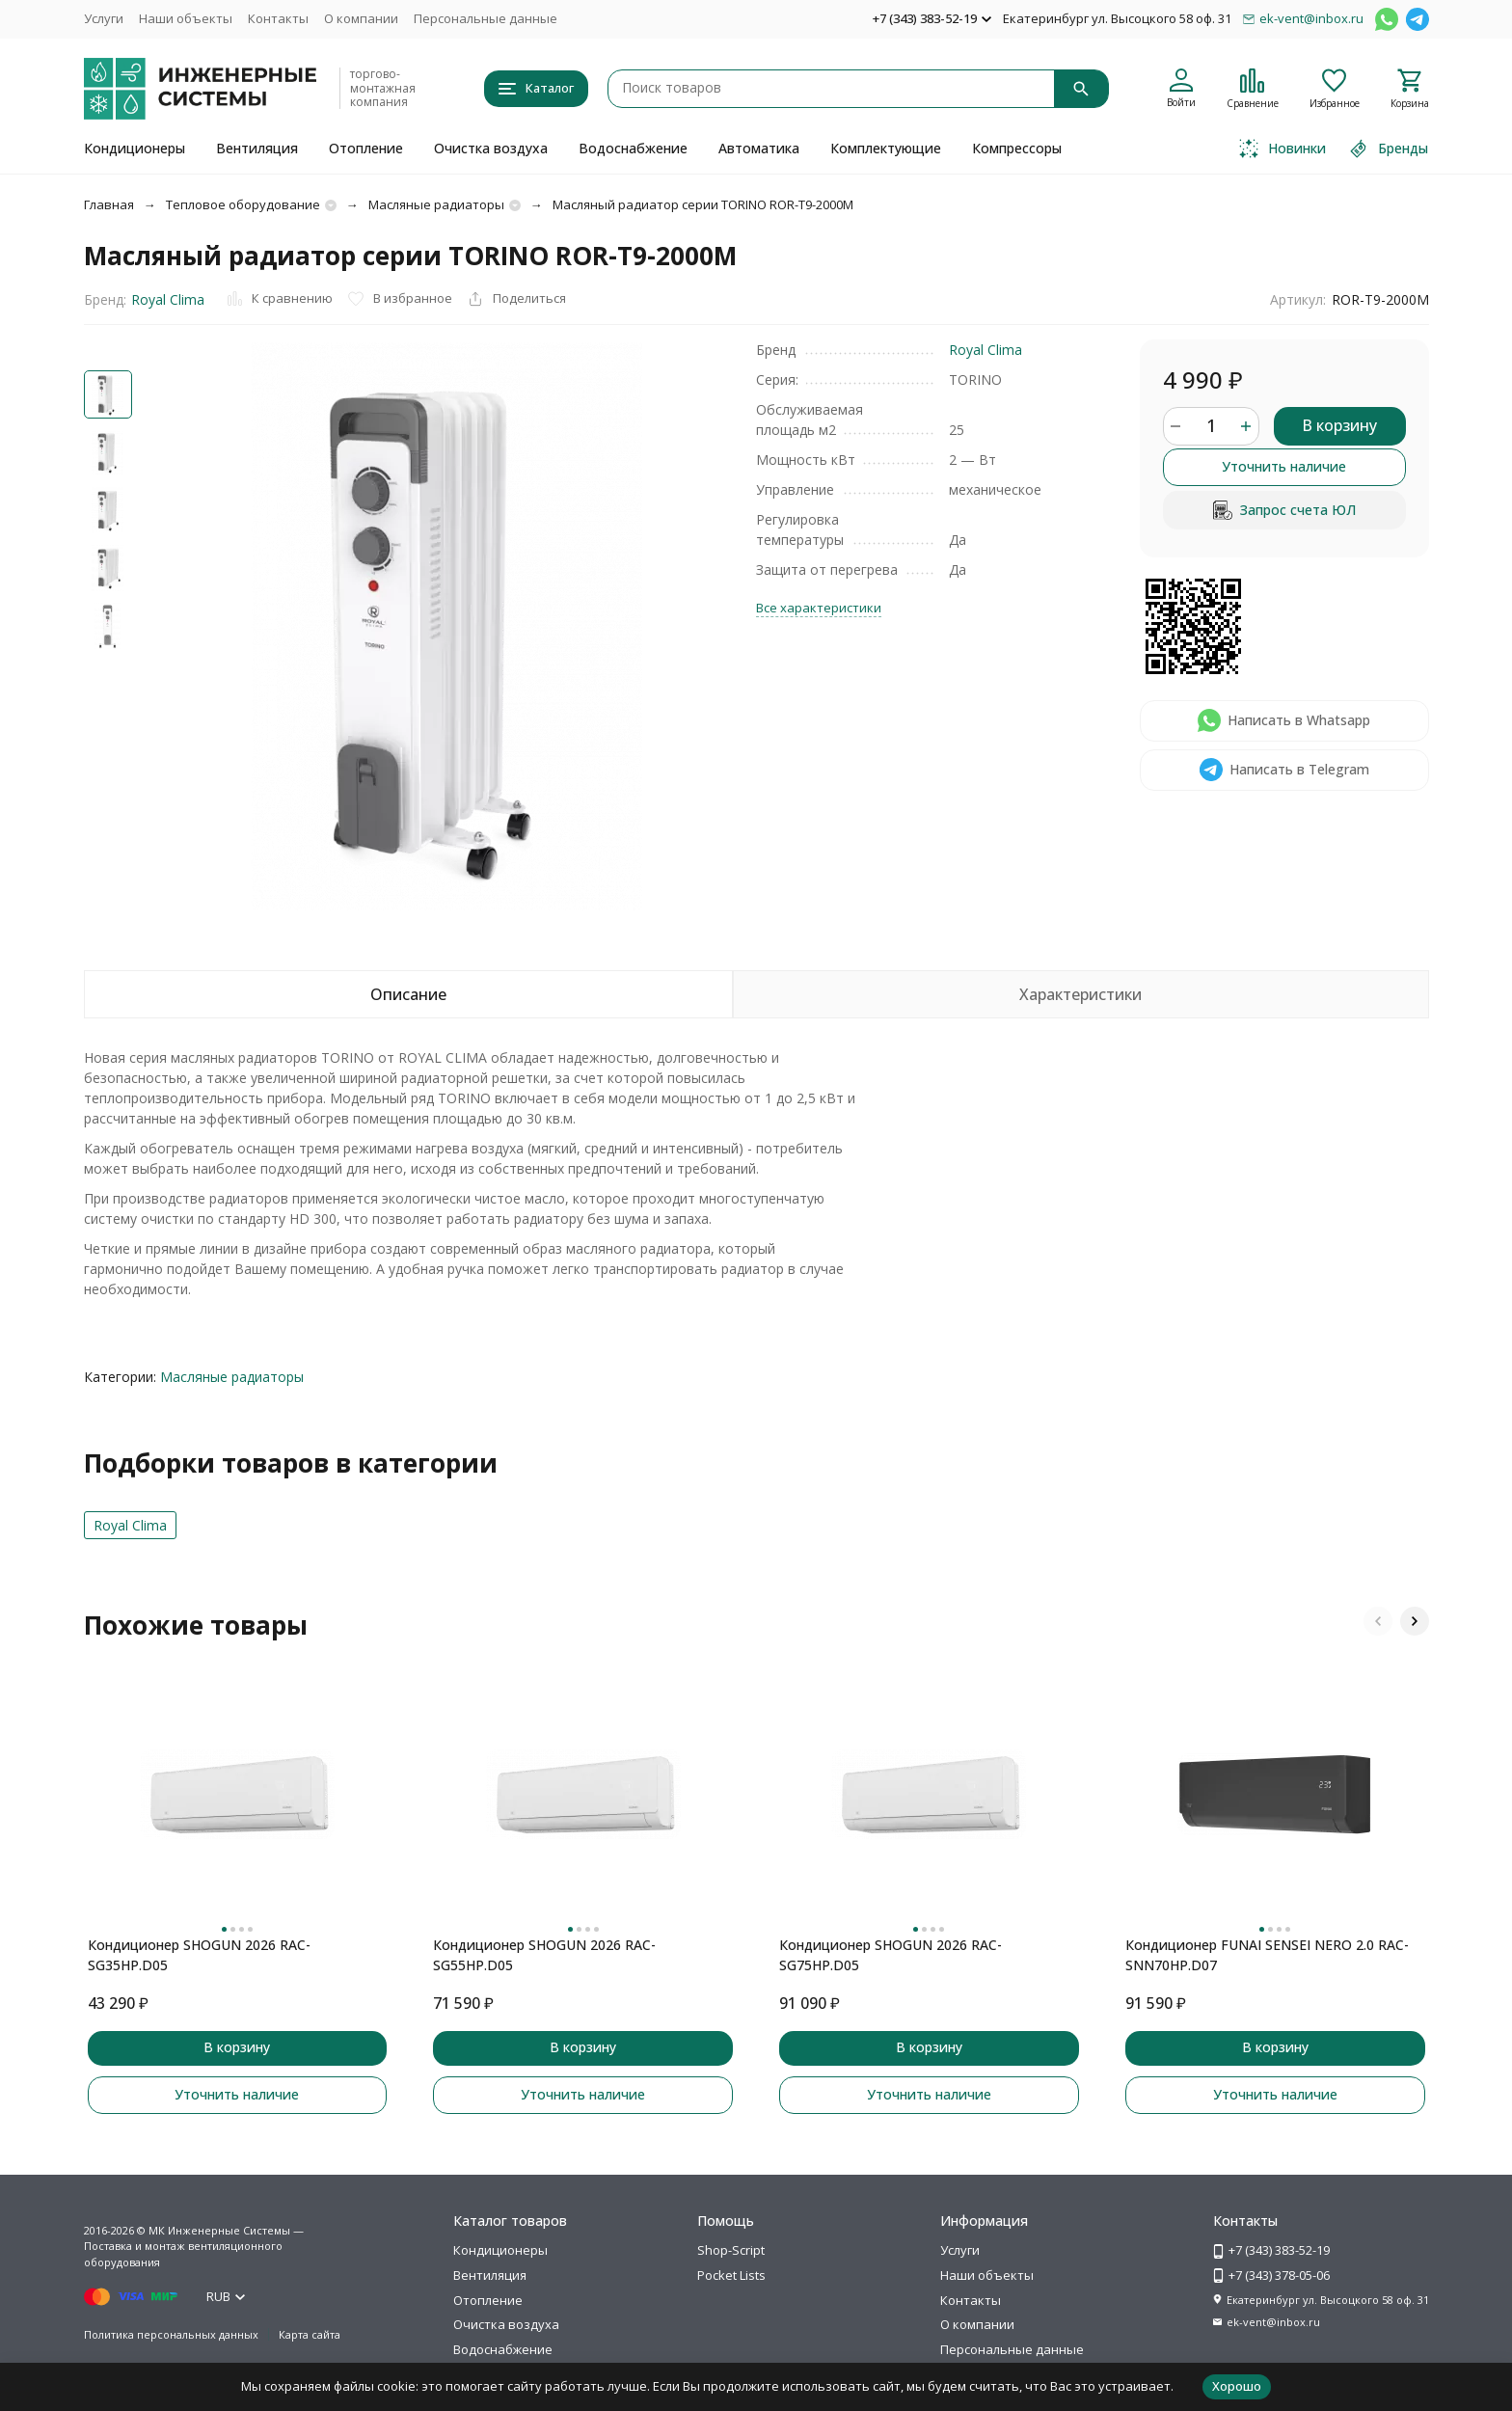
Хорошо (1236, 2386)
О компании (361, 18)
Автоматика (758, 148)
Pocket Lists (731, 2275)
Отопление (366, 148)
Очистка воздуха (491, 148)
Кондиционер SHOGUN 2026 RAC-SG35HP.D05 (199, 1955)
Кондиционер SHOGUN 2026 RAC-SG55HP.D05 (544, 1955)
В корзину (1339, 425)
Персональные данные (485, 18)
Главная (109, 204)
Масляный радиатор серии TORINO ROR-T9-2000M (703, 204)
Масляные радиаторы (436, 204)
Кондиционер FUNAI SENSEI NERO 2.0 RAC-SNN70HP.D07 (1267, 1955)
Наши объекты (185, 18)
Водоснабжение (633, 148)
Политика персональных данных (171, 2334)
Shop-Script (731, 2250)
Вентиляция (257, 148)
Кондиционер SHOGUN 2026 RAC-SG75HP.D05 (890, 1955)
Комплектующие (885, 148)
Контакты (278, 18)
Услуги (103, 18)
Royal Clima (167, 299)
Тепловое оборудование (243, 204)
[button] (1378, 1621)
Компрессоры (1017, 148)
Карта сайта (309, 2334)
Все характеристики (818, 607)
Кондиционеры (134, 148)
